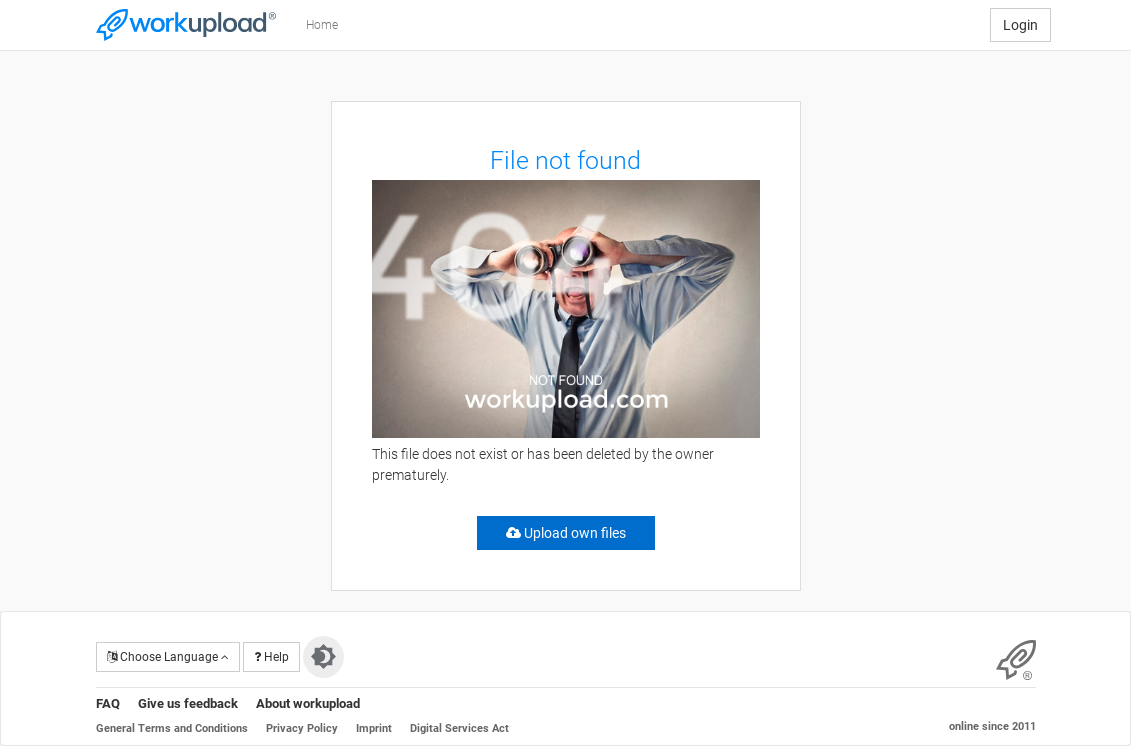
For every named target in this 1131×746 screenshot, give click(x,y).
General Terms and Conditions (172, 728)
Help (271, 657)
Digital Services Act (459, 728)
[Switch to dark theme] (323, 657)
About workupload (308, 703)
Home (322, 25)
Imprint (374, 728)
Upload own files (566, 533)
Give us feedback (188, 703)
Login (1020, 25)
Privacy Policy (302, 728)
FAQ (108, 703)
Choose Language (168, 657)
